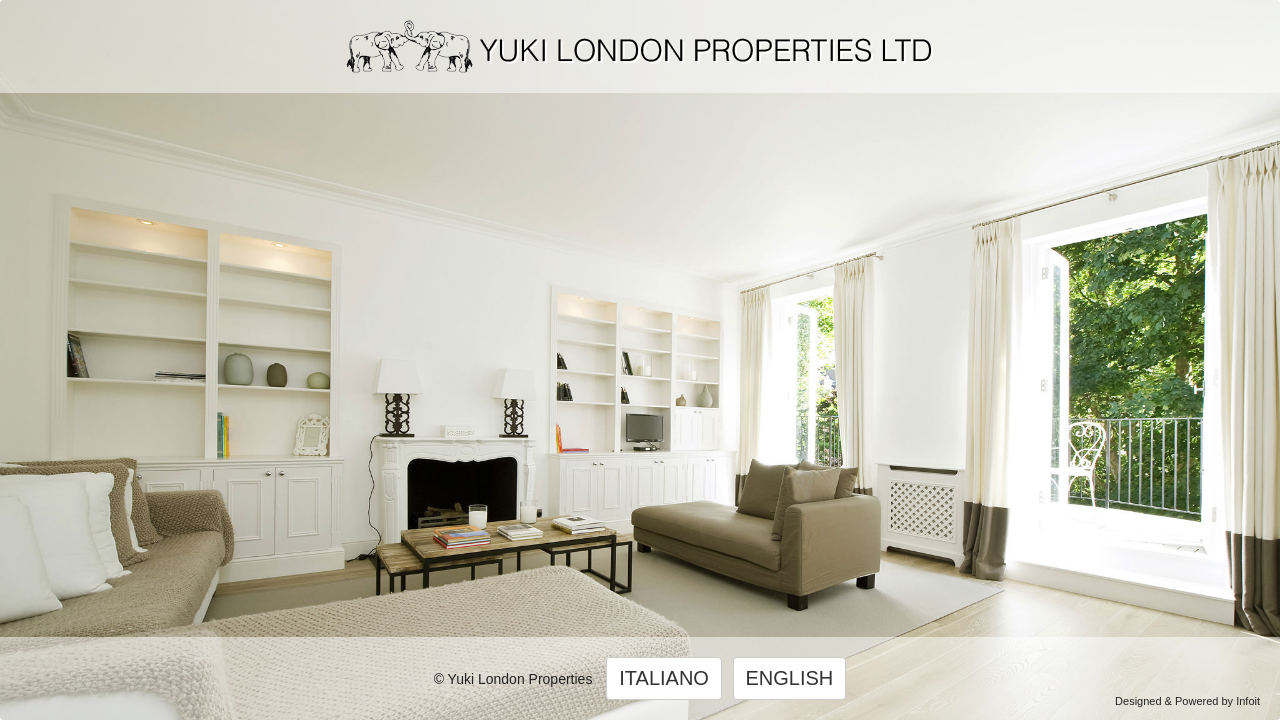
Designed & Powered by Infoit (1187, 701)
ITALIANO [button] (664, 678)
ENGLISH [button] (790, 678)
